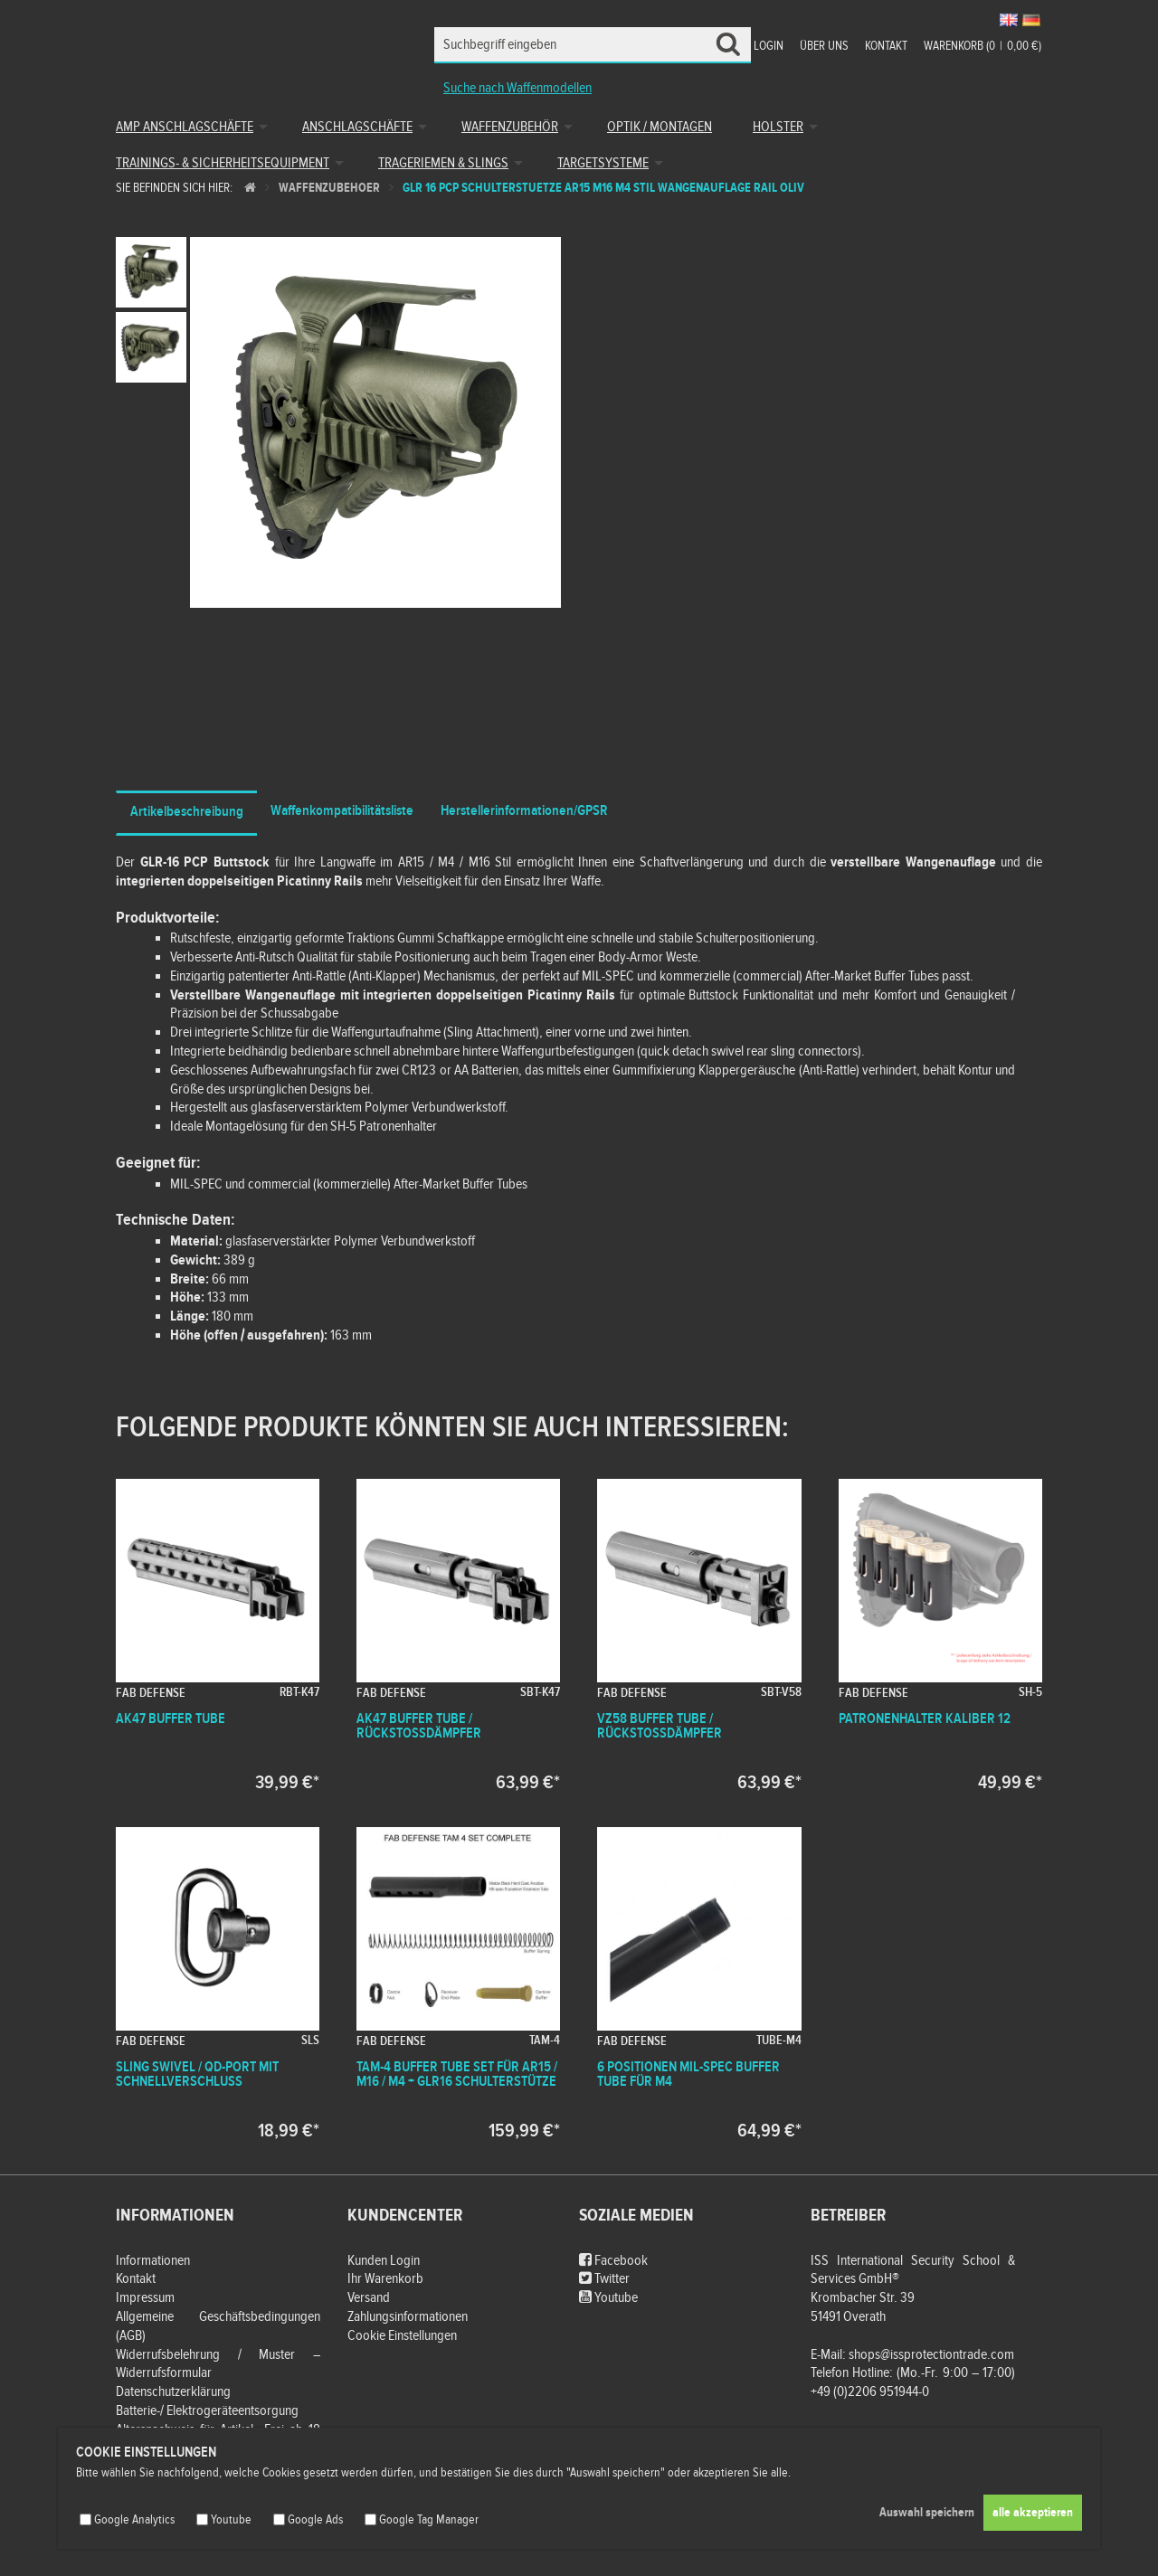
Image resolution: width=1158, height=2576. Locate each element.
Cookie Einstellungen (402, 2335)
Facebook (613, 2260)
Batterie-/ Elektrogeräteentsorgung (207, 2411)
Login (768, 46)
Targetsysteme (603, 163)
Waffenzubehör (509, 127)
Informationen (153, 2260)
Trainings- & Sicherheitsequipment (222, 163)
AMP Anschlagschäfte (184, 127)
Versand (368, 2297)
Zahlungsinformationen (407, 2316)
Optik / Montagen (659, 127)
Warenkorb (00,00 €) (982, 46)
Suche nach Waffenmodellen (517, 88)
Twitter (604, 2278)
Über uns (824, 46)
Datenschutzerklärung (173, 2392)
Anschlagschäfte (357, 127)
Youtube (608, 2297)
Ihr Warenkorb (385, 2278)
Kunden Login (383, 2260)
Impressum (145, 2297)
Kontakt (886, 46)
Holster (778, 127)
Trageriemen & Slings (443, 163)
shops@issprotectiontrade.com (931, 2354)
